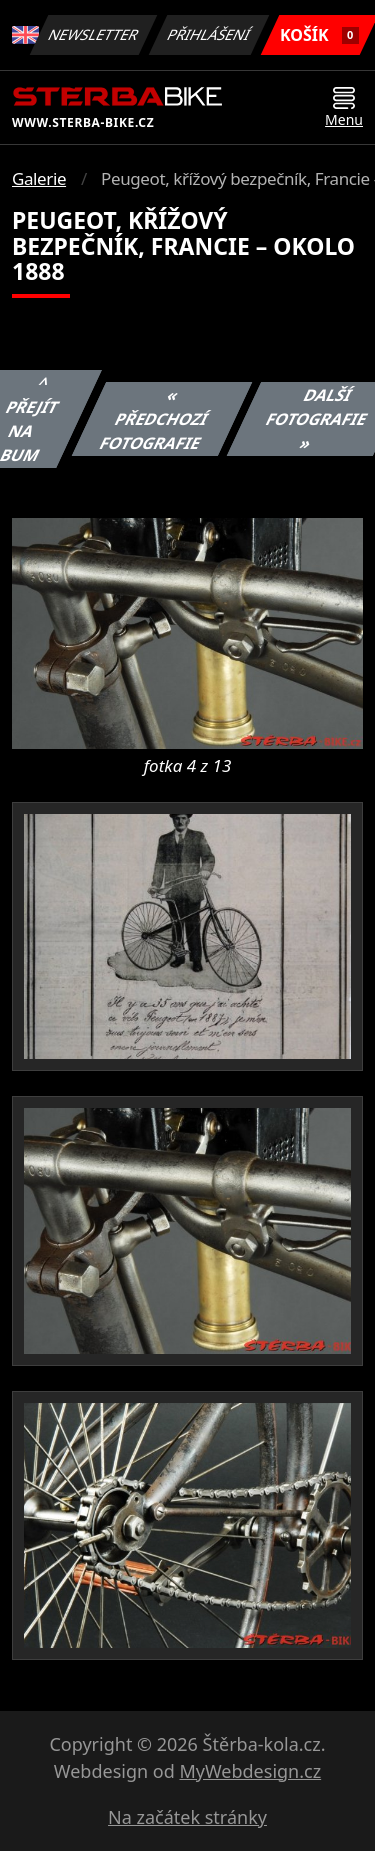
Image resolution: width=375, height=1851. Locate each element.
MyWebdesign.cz (250, 1771)
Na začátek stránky (187, 1817)
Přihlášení (209, 34)
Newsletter (94, 34)
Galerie (39, 178)
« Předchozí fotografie (153, 419)
